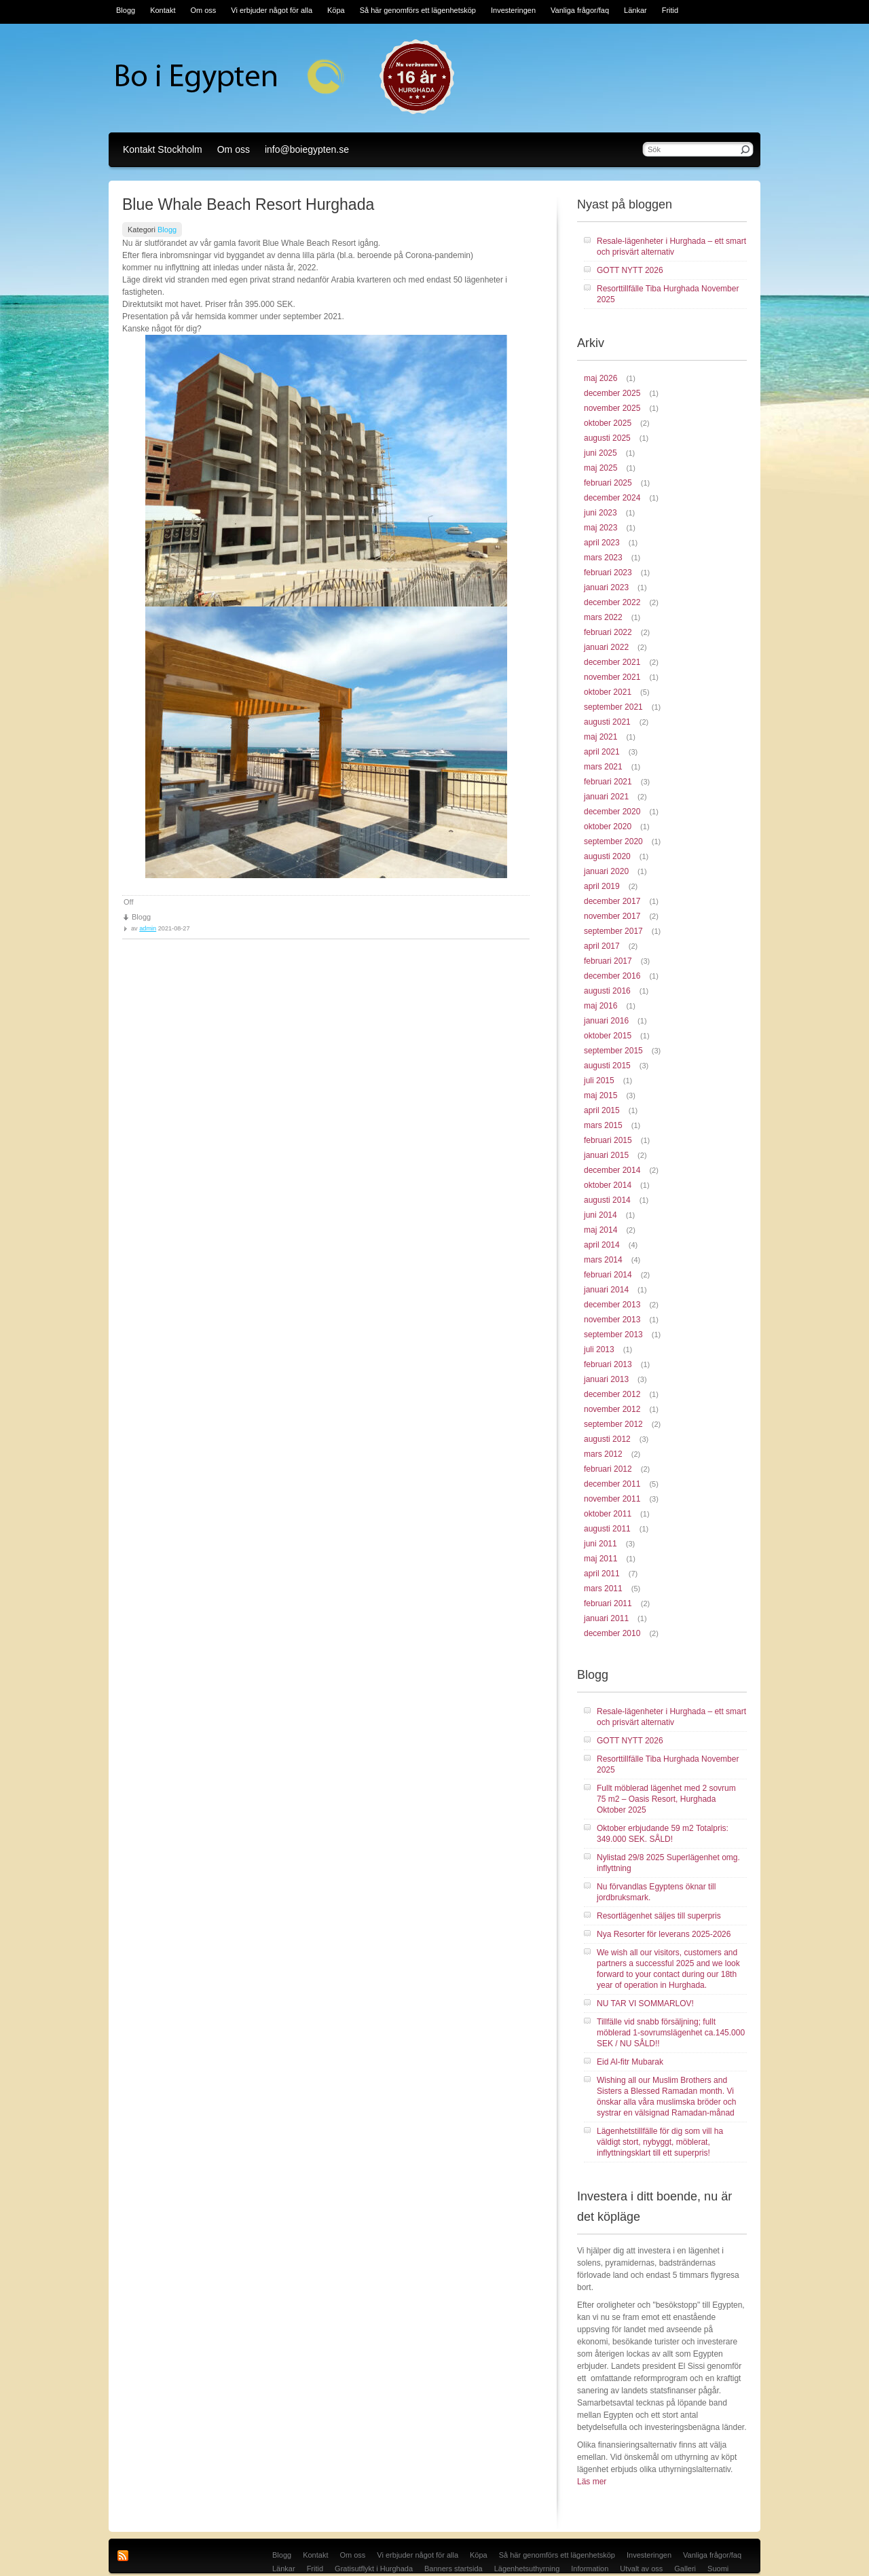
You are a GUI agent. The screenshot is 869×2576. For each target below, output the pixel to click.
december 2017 (612, 901)
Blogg (167, 229)
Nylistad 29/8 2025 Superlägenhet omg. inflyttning (668, 1863)
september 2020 (613, 841)
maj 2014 (600, 1230)
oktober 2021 (607, 692)
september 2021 (613, 707)
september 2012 (613, 1424)
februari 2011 (608, 1603)
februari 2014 (608, 1275)
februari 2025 (608, 483)
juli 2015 (599, 1080)
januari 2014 (606, 1289)
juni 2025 (600, 453)
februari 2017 (608, 961)
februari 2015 (608, 1140)
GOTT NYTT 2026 (630, 270)
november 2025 (612, 408)
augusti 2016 (607, 991)
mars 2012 (603, 1454)
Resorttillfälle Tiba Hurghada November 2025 (668, 294)
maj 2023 (600, 527)
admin (147, 928)
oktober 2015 (607, 1035)
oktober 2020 (607, 826)
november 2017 (612, 916)
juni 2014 (600, 1215)
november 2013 (612, 1319)
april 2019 (602, 886)
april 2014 (602, 1245)
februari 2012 (608, 1469)
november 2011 (612, 1499)
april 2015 (602, 1110)
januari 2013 (606, 1379)
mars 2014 (603, 1260)
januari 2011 (606, 1618)
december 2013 (612, 1304)
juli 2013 (599, 1349)
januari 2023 (606, 587)
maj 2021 (600, 737)
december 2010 (612, 1633)
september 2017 (613, 931)
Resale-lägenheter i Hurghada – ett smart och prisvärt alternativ (671, 246)
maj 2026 (600, 378)
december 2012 (612, 1394)
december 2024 (612, 498)
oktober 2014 (607, 1185)
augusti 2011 (607, 1529)
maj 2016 (600, 1006)
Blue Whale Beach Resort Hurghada (248, 204)
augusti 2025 (607, 438)
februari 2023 (608, 572)
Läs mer (591, 2481)
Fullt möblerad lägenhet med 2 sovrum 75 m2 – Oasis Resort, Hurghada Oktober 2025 (666, 1799)
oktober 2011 (607, 1514)
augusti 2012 (607, 1439)
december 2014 (612, 1170)
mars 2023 (603, 557)
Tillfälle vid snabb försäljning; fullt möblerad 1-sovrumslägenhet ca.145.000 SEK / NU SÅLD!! (671, 2032)
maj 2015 (600, 1095)
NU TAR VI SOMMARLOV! (645, 2003)
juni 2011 (600, 1543)
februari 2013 (608, 1364)
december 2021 (612, 662)
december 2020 (612, 811)
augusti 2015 (607, 1065)
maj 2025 (600, 468)
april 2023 (602, 542)
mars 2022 (603, 617)
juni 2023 (600, 513)
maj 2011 (600, 1558)
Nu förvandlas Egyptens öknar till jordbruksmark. (656, 1892)
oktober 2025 (607, 423)
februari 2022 (608, 632)
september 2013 (613, 1334)
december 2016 (612, 976)
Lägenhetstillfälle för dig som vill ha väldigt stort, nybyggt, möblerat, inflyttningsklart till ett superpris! (660, 2142)
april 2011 (602, 1573)
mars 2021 (603, 767)
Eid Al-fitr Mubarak (630, 2062)
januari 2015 (606, 1155)
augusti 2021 (607, 722)
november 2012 (612, 1409)
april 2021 (602, 752)
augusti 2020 (607, 856)
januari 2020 (606, 871)
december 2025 (612, 393)
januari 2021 (606, 796)
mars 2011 (603, 1588)
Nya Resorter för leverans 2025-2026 (664, 1934)
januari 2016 (606, 1021)
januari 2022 (606, 647)
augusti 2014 (607, 1200)
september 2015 (613, 1050)
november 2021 (612, 677)
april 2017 (602, 946)
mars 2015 (603, 1125)
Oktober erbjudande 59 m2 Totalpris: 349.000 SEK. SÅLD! (662, 1834)
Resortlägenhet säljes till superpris (659, 1916)
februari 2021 (608, 781)
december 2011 (612, 1484)
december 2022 (612, 602)
